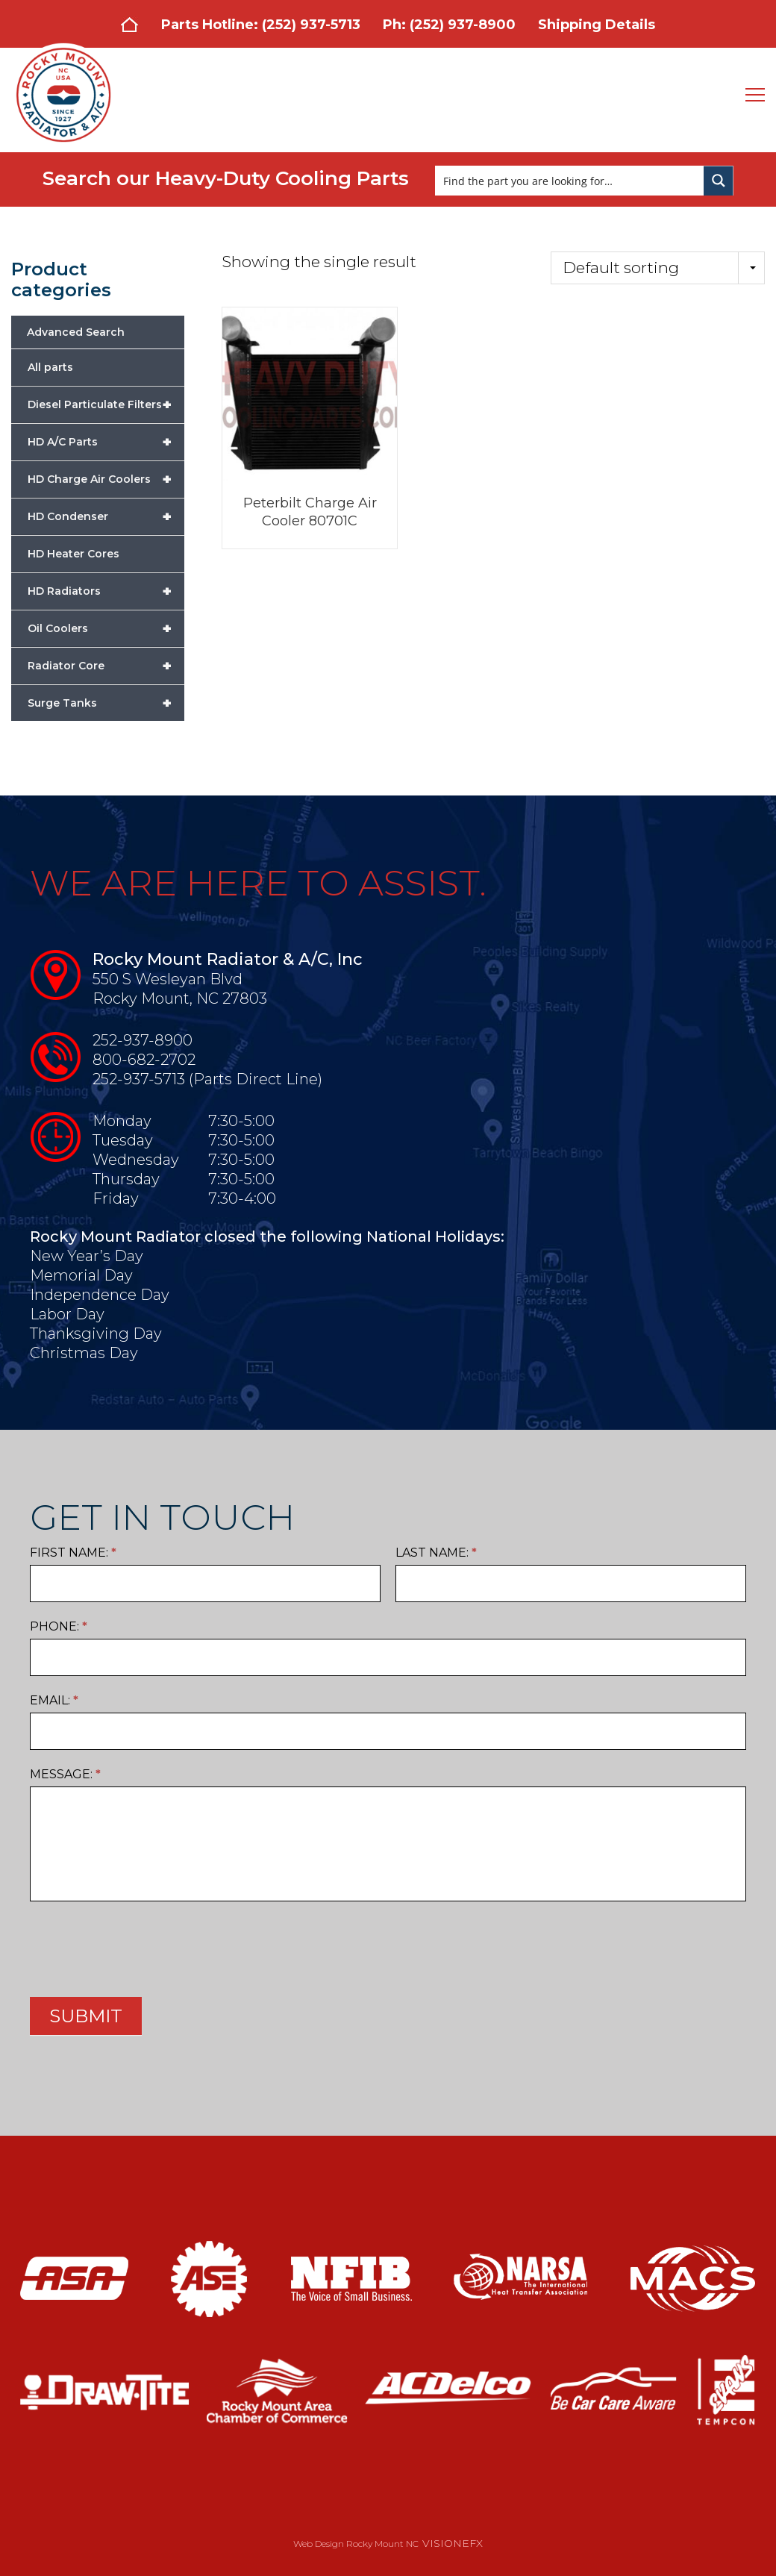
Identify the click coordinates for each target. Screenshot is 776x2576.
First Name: (73, 1552)
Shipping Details (596, 24)
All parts (50, 367)
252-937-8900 (143, 1040)
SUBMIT (85, 2016)
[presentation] (143, 1945)
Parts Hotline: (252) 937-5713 (260, 24)
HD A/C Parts (106, 442)
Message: (65, 1774)
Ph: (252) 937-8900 (449, 24)
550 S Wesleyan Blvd (167, 979)
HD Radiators (106, 591)
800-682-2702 (144, 1060)
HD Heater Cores (73, 553)
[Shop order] (658, 267)
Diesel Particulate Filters (106, 404)
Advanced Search (76, 332)
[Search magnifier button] (718, 181)
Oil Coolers (106, 628)
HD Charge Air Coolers (106, 479)
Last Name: (436, 1552)
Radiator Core (106, 666)
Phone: (58, 1626)
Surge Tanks (106, 703)
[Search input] (570, 180)
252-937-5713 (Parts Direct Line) (207, 1079)
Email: (54, 1700)
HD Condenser (106, 516)
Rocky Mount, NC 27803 (180, 998)
